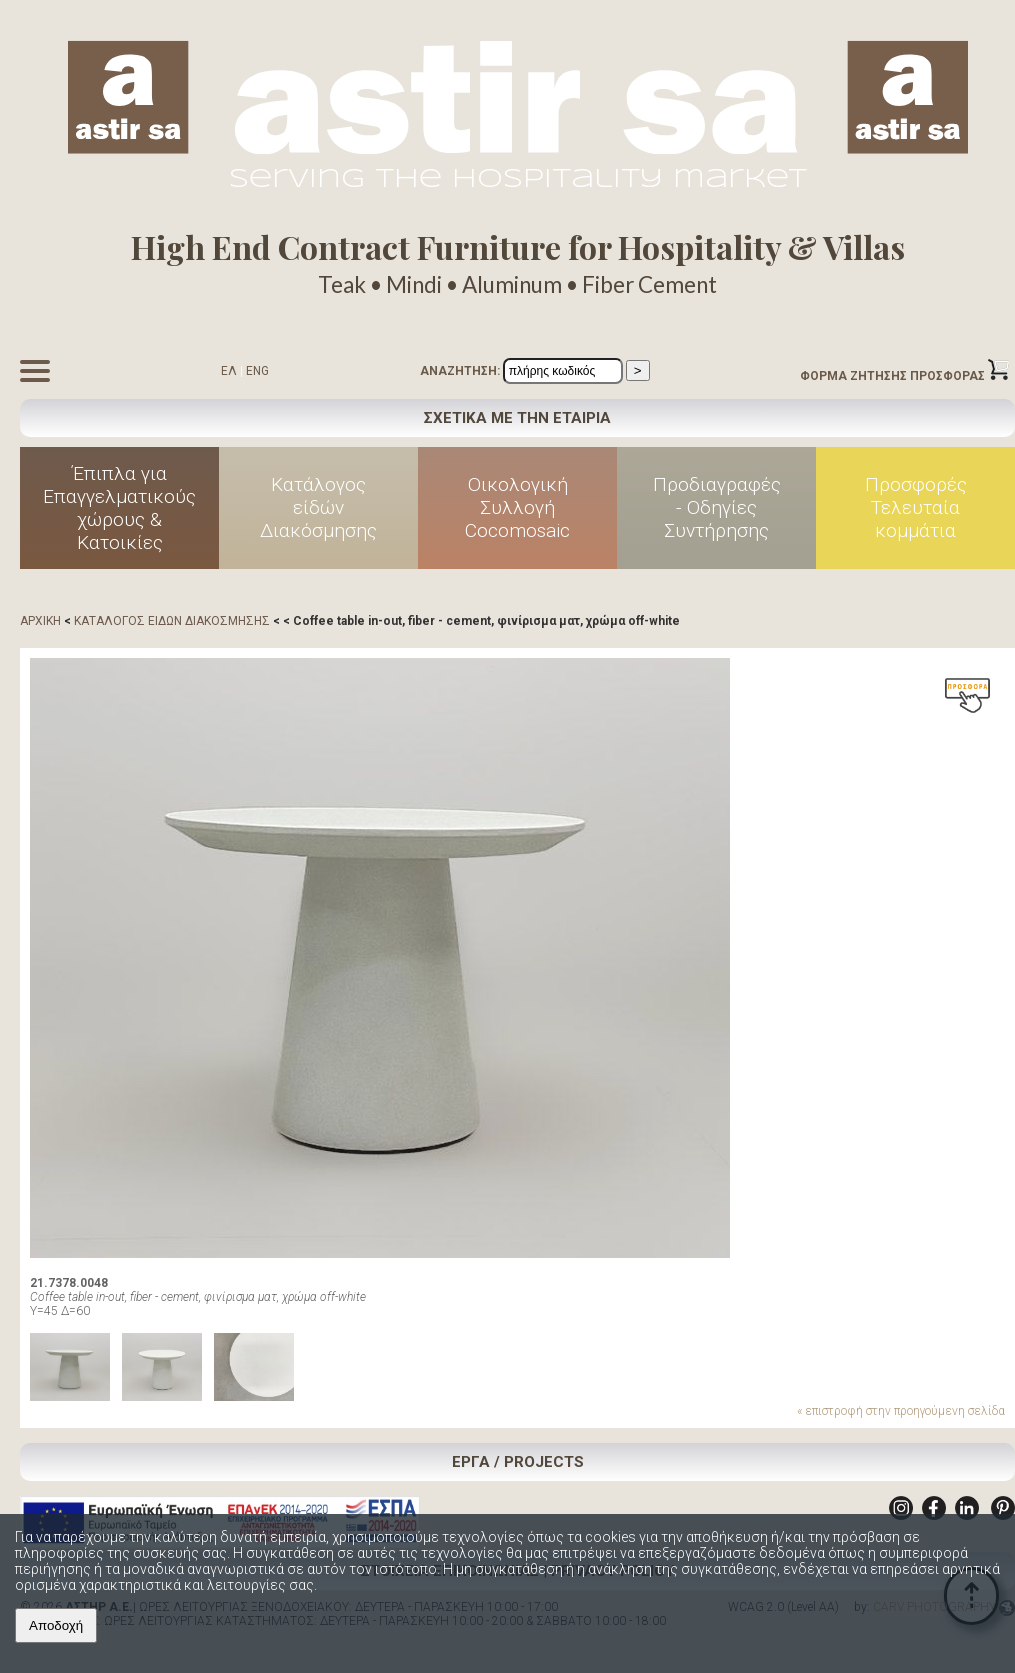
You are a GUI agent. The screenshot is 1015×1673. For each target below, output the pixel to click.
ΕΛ (229, 371)
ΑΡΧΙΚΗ (40, 621)
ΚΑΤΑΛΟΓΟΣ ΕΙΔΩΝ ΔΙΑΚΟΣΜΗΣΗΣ (172, 621)
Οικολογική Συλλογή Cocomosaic (517, 507)
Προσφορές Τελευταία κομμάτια (916, 507)
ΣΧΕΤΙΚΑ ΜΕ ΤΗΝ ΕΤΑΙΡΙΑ (517, 418)
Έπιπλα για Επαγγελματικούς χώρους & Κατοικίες (119, 508)
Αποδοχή (56, 1625)
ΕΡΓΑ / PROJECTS (518, 1462)
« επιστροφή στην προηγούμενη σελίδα (901, 1411)
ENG (257, 371)
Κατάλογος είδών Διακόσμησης (318, 507)
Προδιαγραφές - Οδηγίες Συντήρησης (717, 507)
